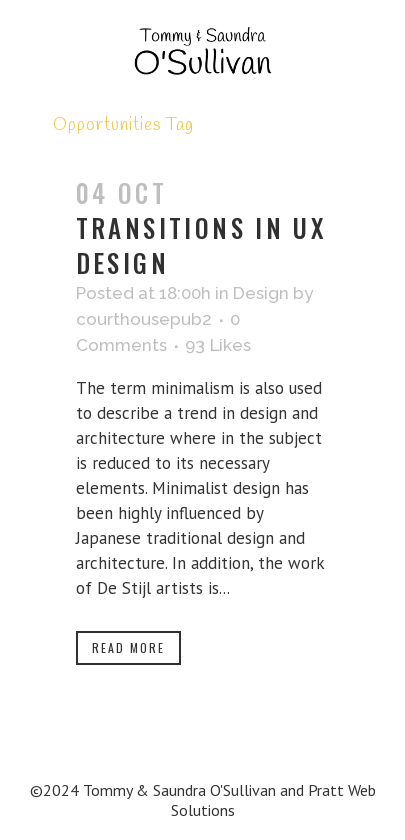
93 (218, 345)
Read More (128, 647)
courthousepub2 (144, 319)
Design (261, 293)
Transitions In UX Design (201, 245)
